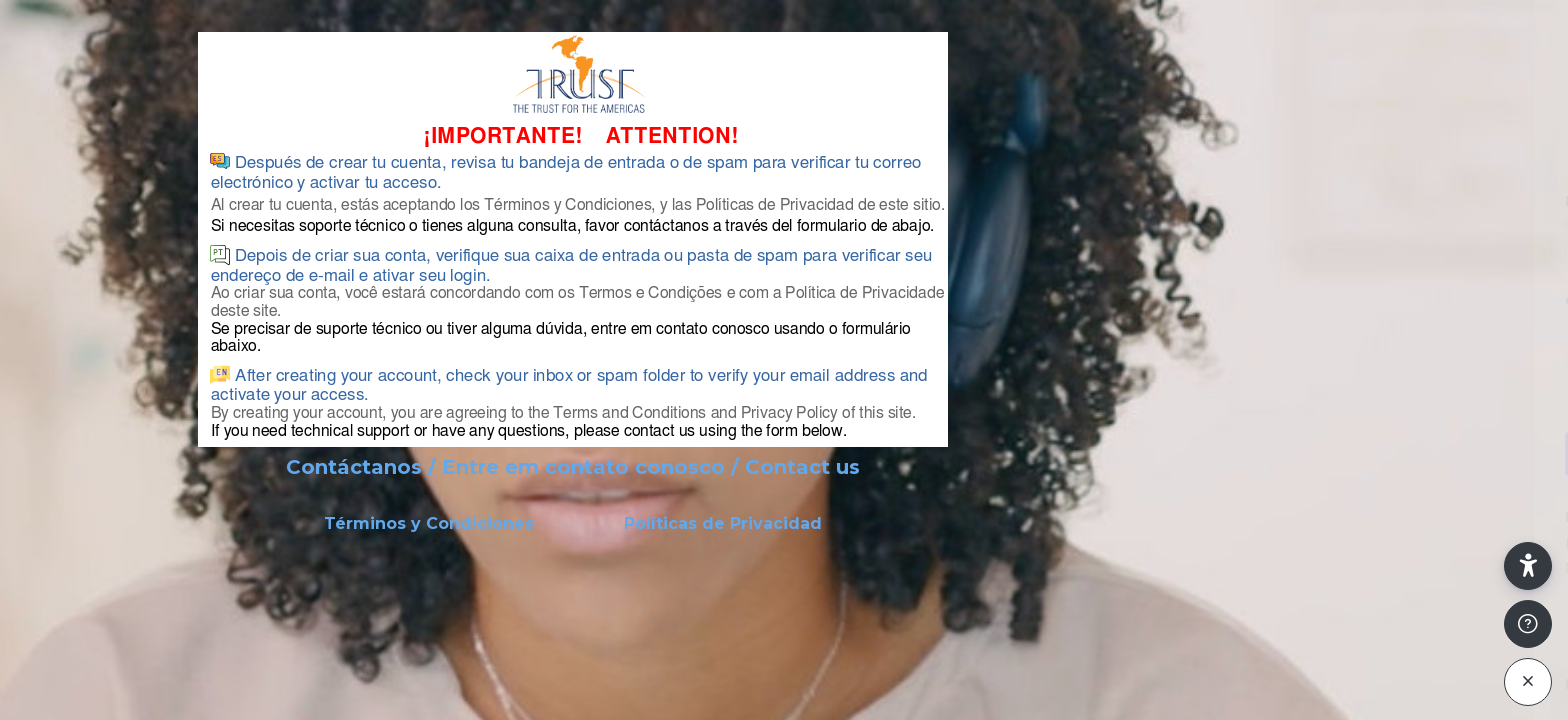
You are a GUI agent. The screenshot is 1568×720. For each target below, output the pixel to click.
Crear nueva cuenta (1357, 595)
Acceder (1357, 452)
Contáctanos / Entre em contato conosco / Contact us (573, 467)
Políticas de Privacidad (723, 523)
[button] (1528, 566)
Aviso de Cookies (1463, 693)
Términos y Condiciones (429, 523)
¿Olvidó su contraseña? (1472, 398)
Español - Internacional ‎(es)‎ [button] (1282, 684)
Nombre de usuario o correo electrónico (1328, 201)
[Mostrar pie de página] (1528, 624)
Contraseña (1221, 301)
